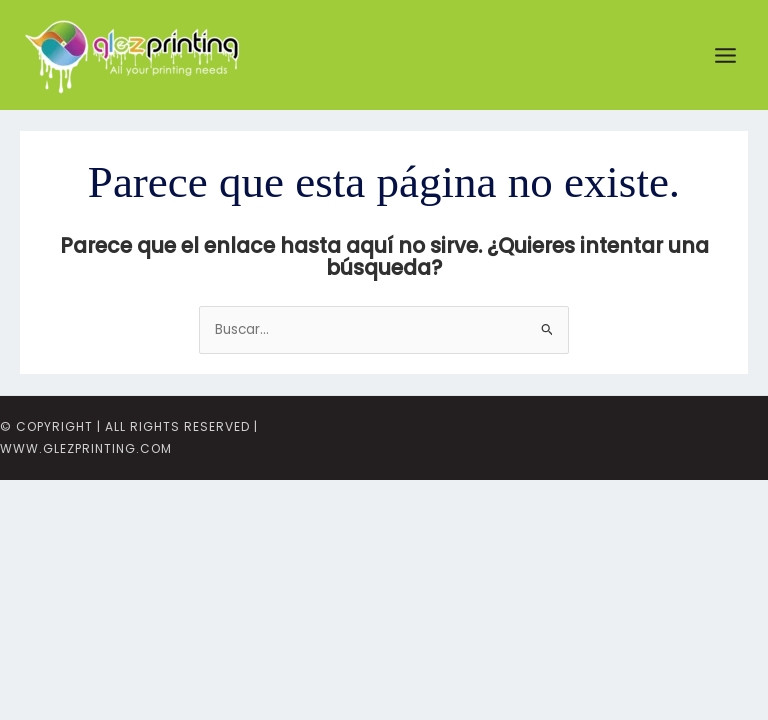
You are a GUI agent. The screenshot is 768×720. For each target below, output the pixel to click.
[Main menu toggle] (726, 55)
